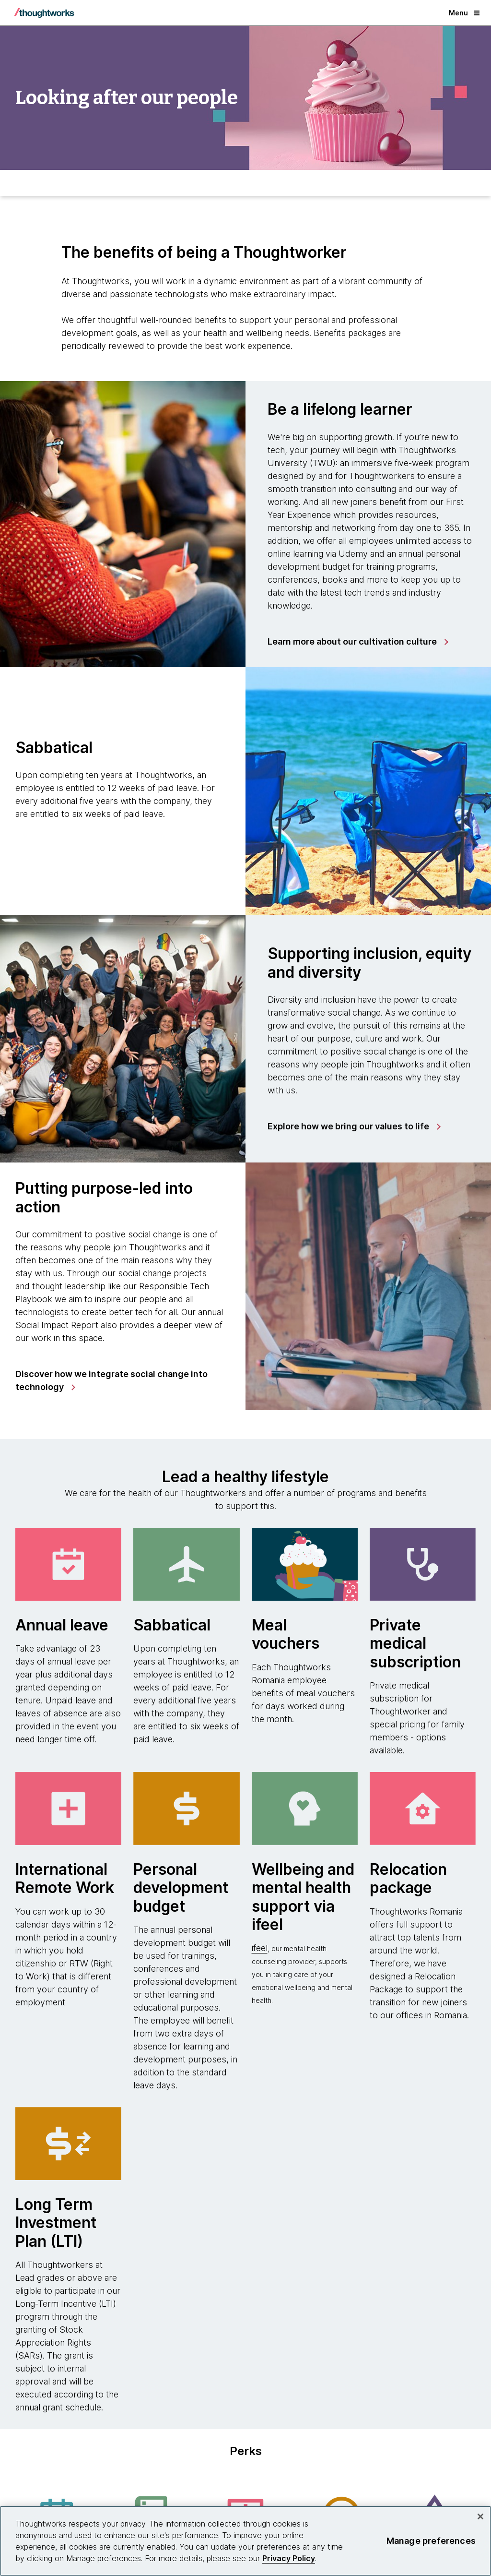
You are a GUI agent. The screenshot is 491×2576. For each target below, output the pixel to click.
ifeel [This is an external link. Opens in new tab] (260, 1948)
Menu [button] (464, 13)
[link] (357, 642)
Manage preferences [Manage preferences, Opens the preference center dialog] (431, 2541)
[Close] (480, 2516)
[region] (245, 2541)
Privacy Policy (288, 2558)
